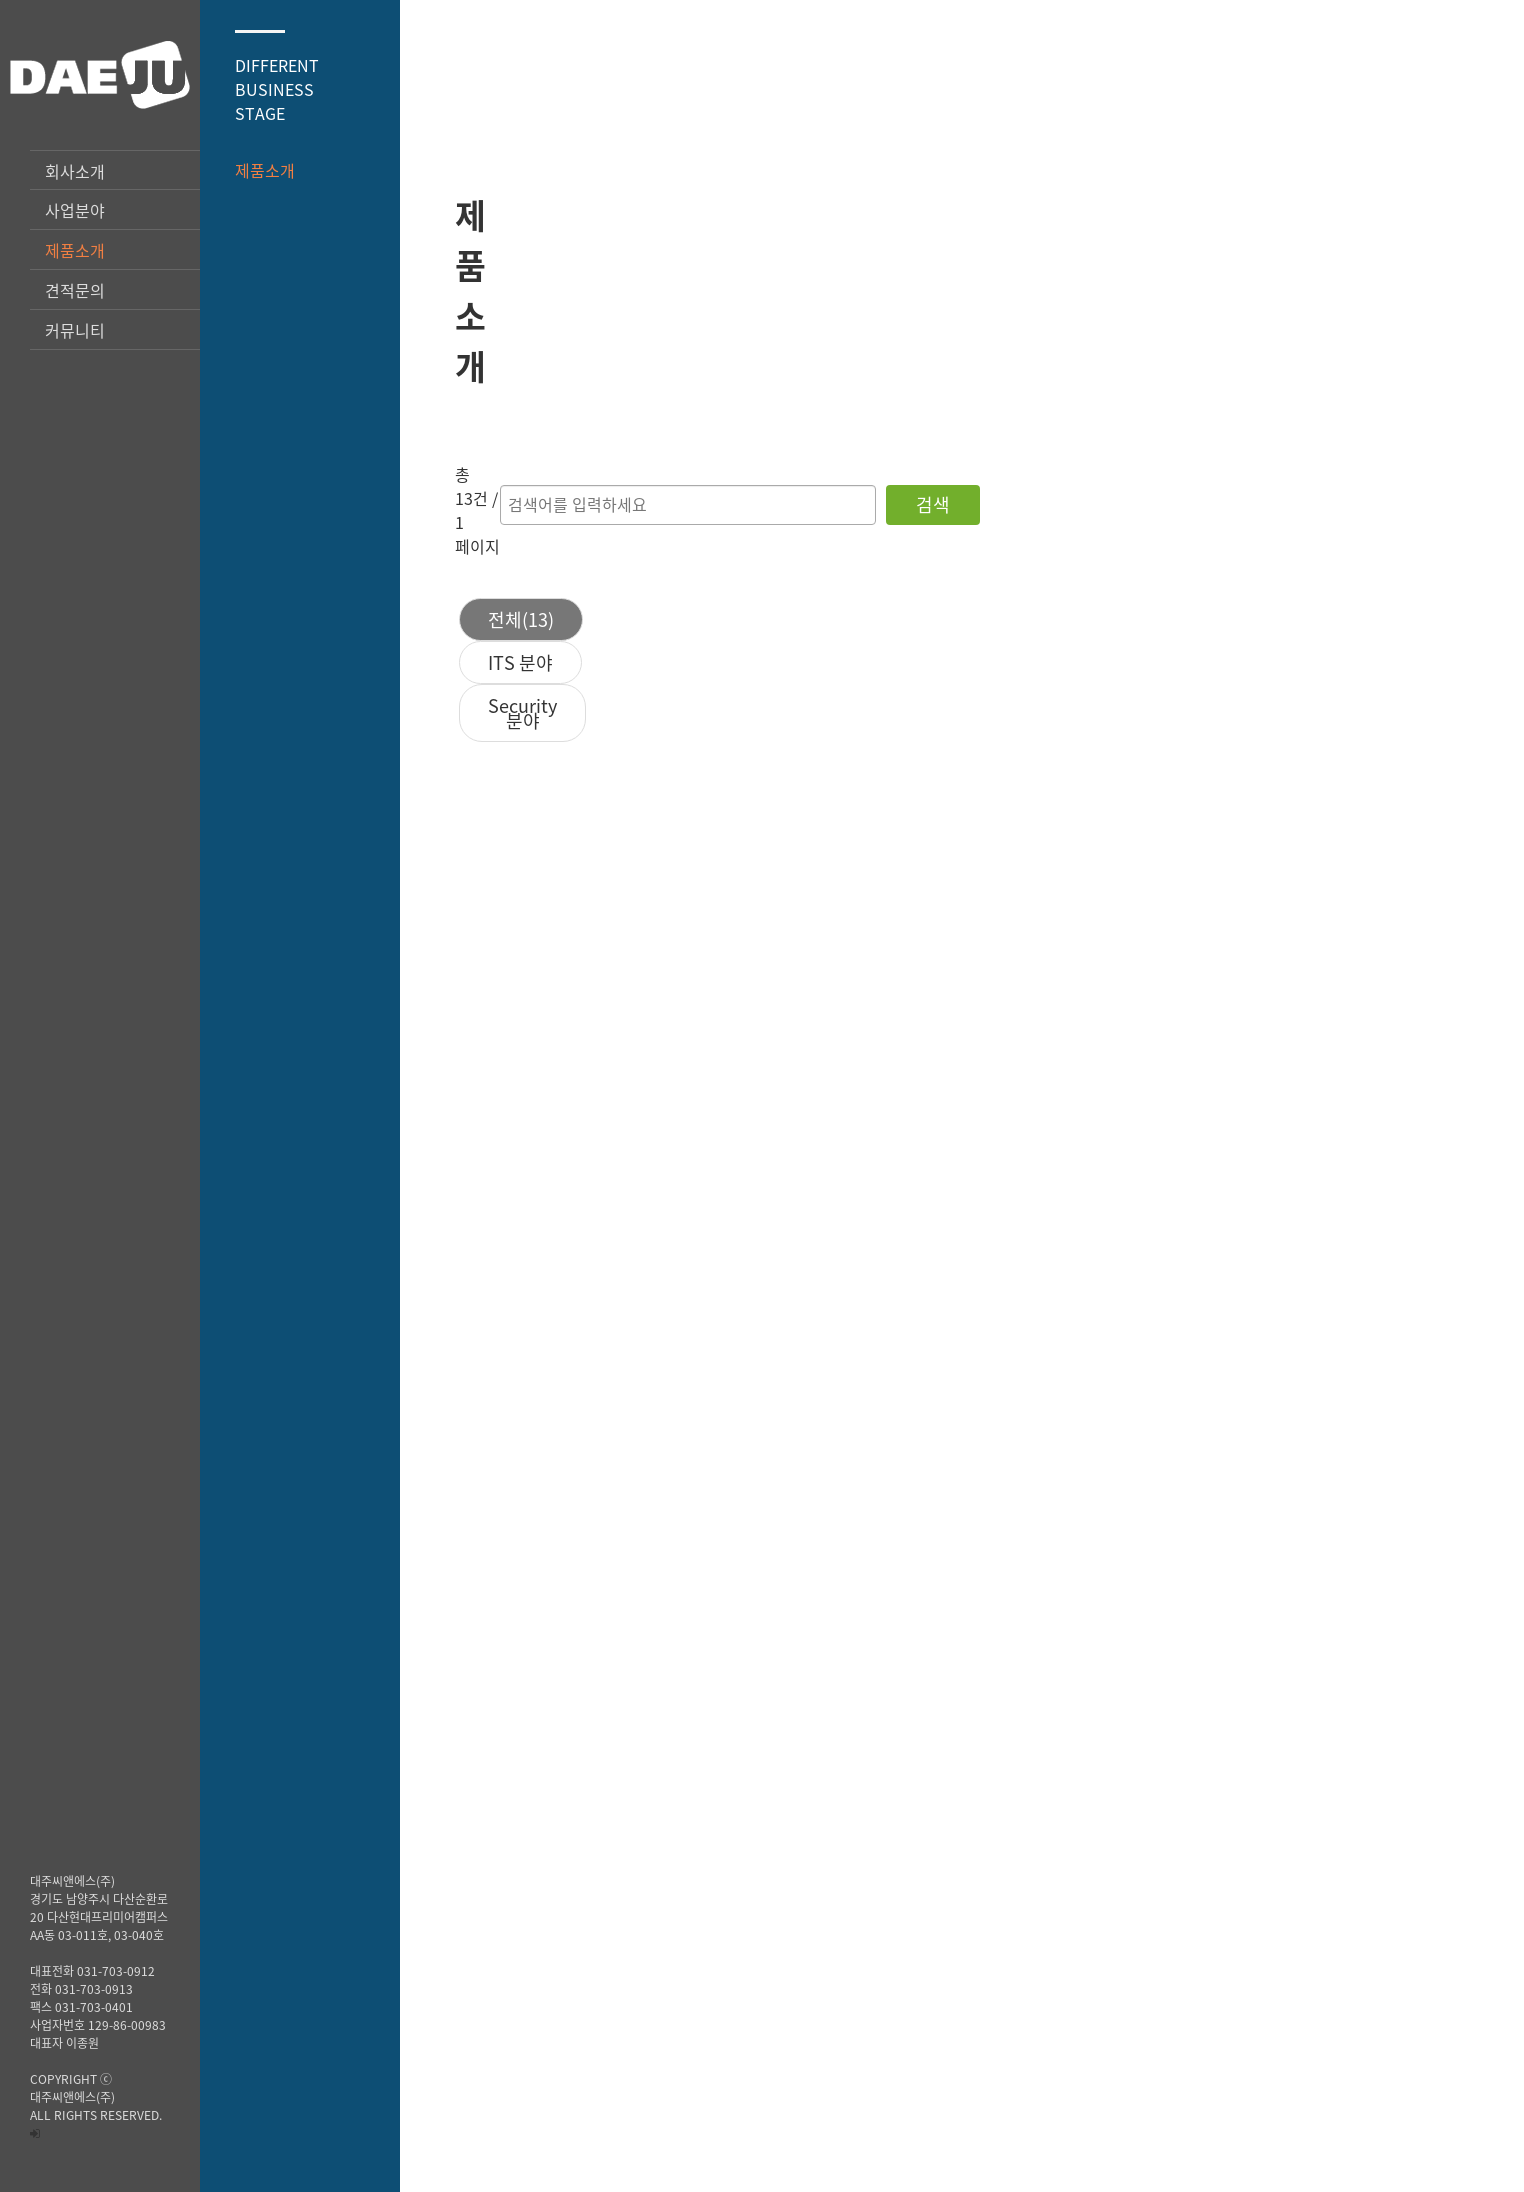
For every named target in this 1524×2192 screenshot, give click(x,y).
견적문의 (75, 290)
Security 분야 (1031, 421)
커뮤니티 (75, 330)
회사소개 (75, 171)
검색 (1293, 329)
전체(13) (738, 421)
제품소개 (75, 250)
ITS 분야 (874, 421)
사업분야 (75, 210)
